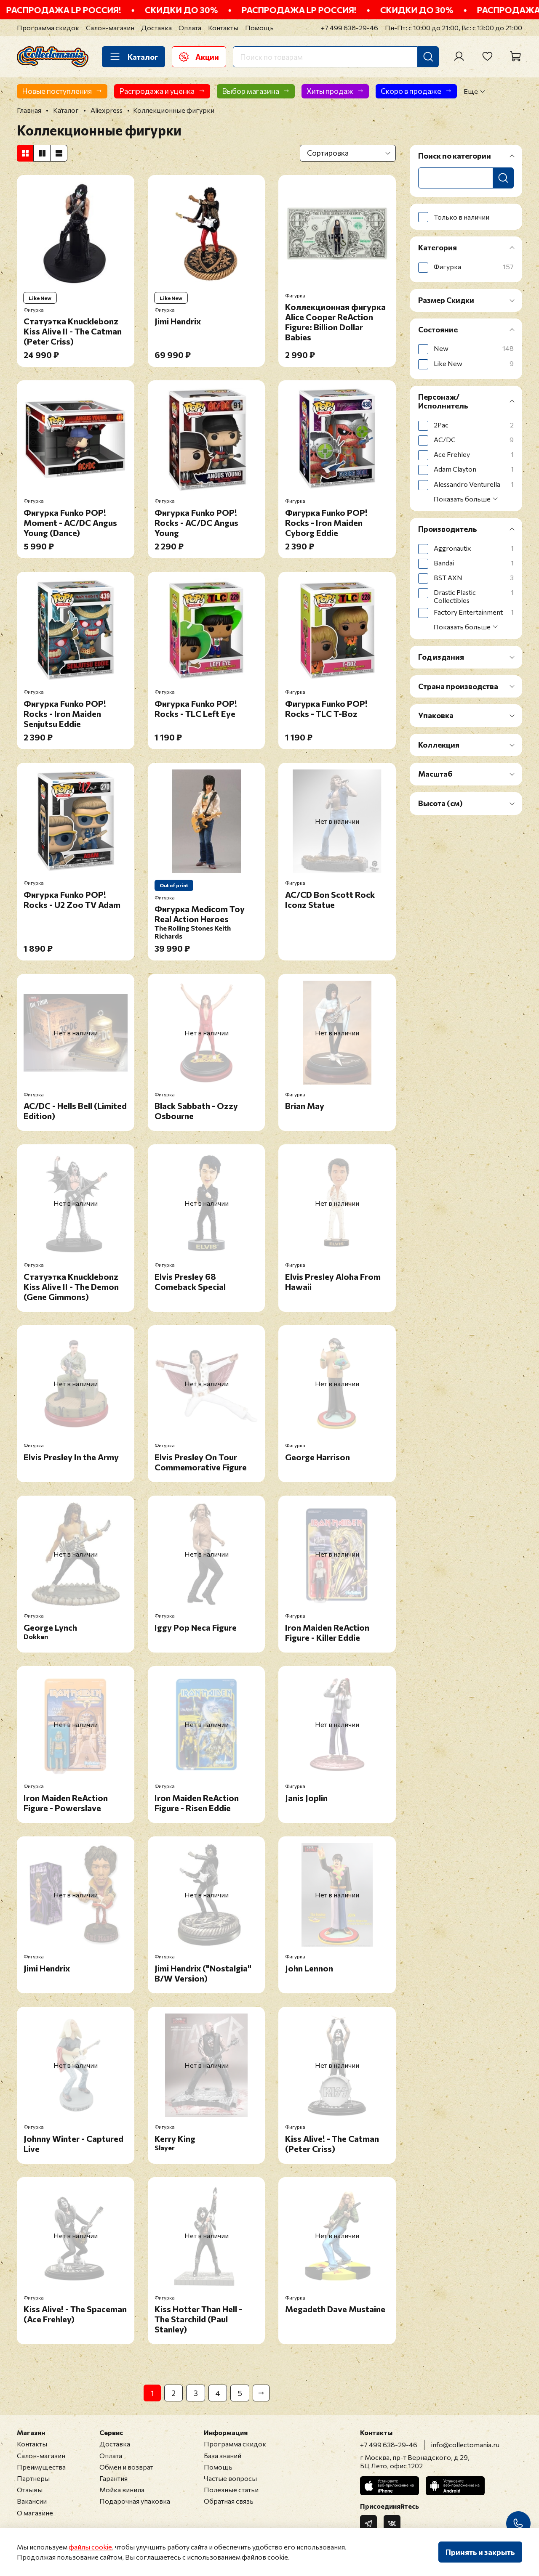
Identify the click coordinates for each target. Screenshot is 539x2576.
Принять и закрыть (480, 2552)
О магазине (35, 2513)
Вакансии (32, 2501)
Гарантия (113, 2478)
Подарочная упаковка (134, 2501)
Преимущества (41, 2467)
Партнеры (33, 2478)
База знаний (222, 2455)
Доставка (156, 28)
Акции (199, 57)
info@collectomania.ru (465, 2445)
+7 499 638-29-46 (349, 28)
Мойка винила (121, 2490)
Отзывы (30, 2490)
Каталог (133, 57)
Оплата (190, 28)
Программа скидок (48, 28)
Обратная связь (228, 2501)
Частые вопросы (230, 2478)
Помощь (259, 28)
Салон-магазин (110, 28)
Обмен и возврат (126, 2467)
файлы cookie (90, 2547)
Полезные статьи (231, 2490)
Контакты (223, 28)
